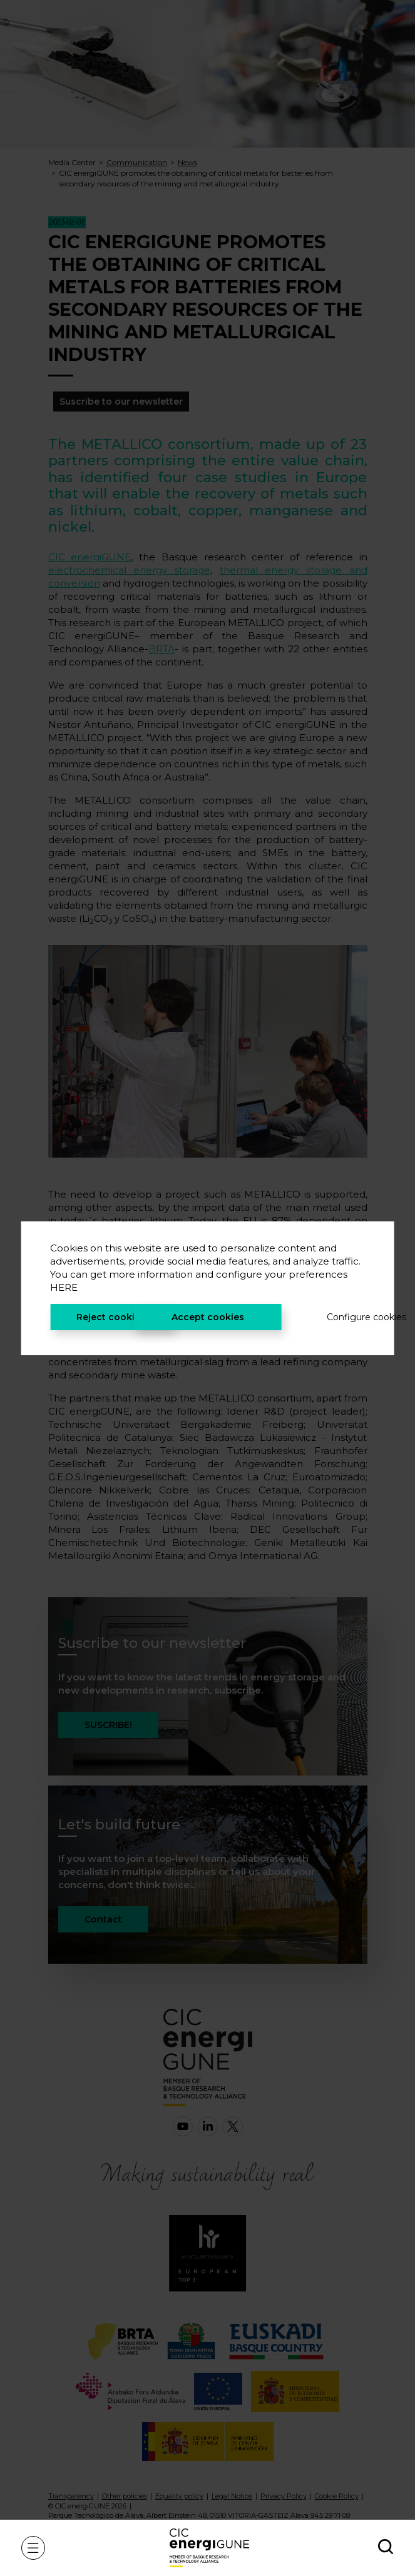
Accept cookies (208, 1317)
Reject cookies (110, 1317)
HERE (64, 1287)
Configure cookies (346, 1317)
